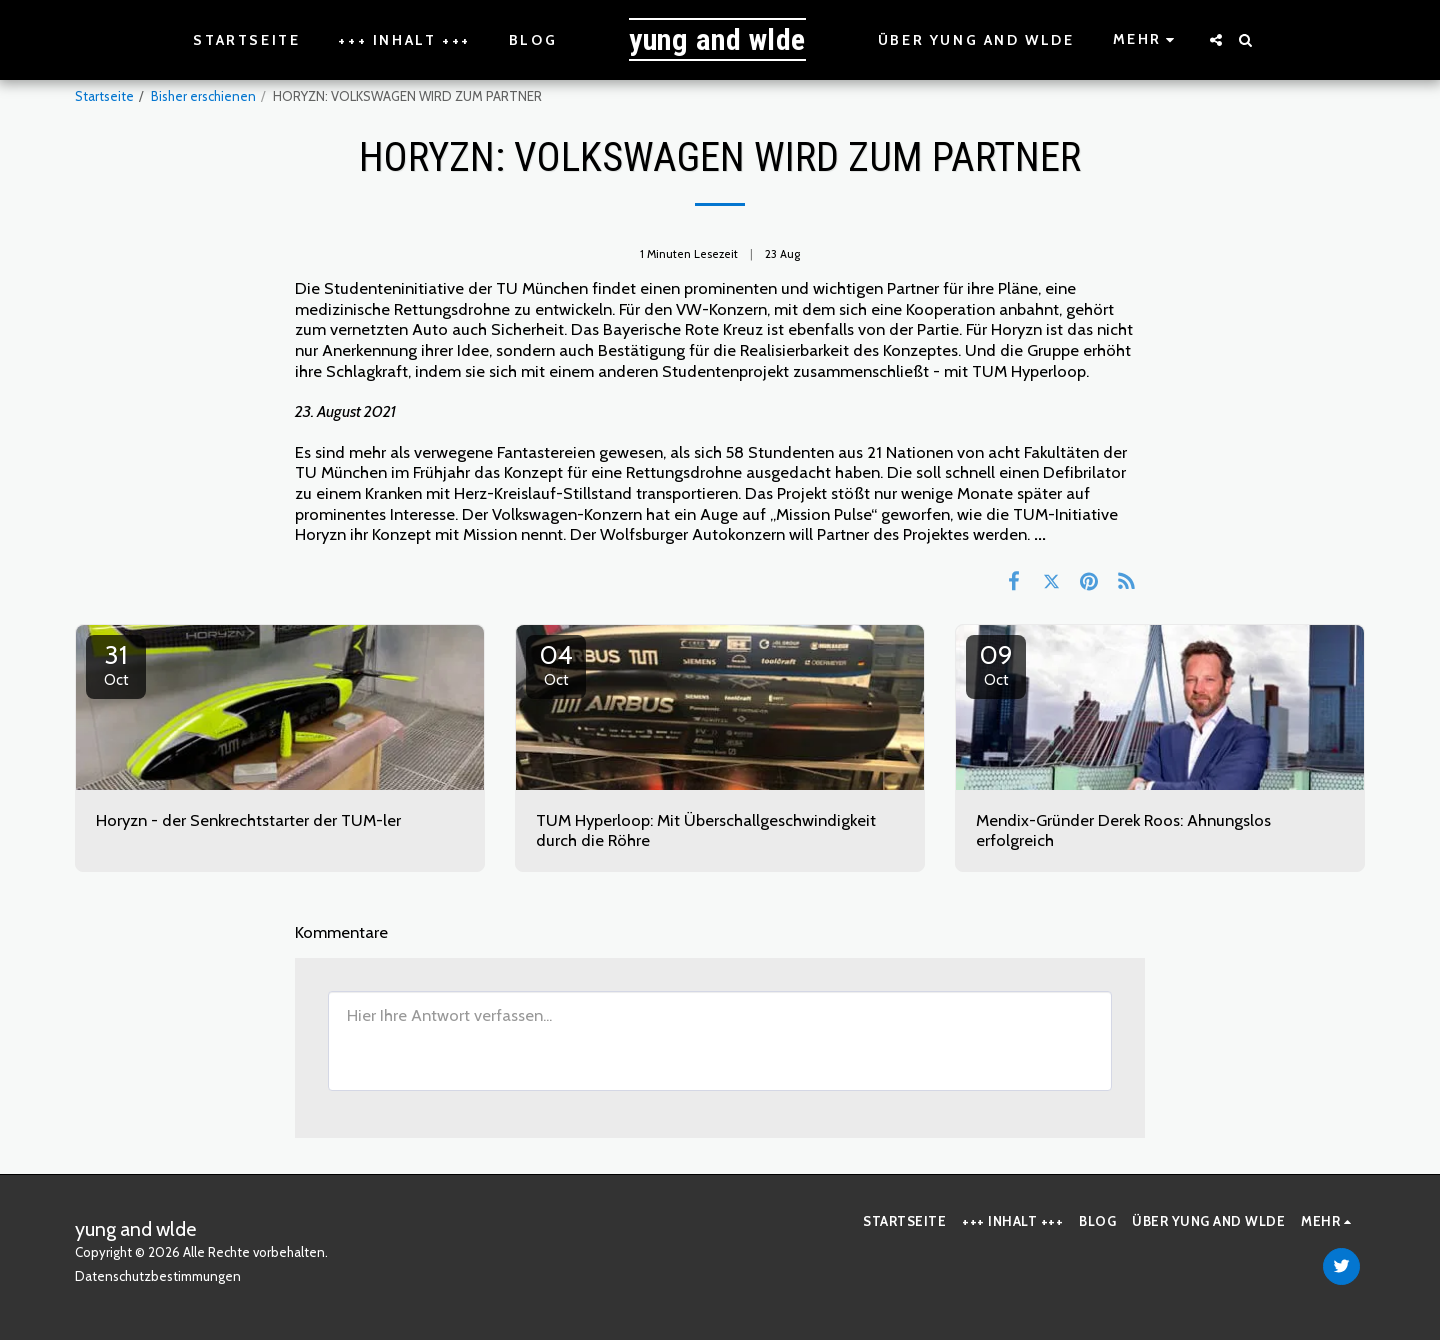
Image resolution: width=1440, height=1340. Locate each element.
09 (996, 664)
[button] (1216, 40)
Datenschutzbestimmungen (158, 1276)
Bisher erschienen (203, 96)
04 (556, 664)
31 (116, 664)
